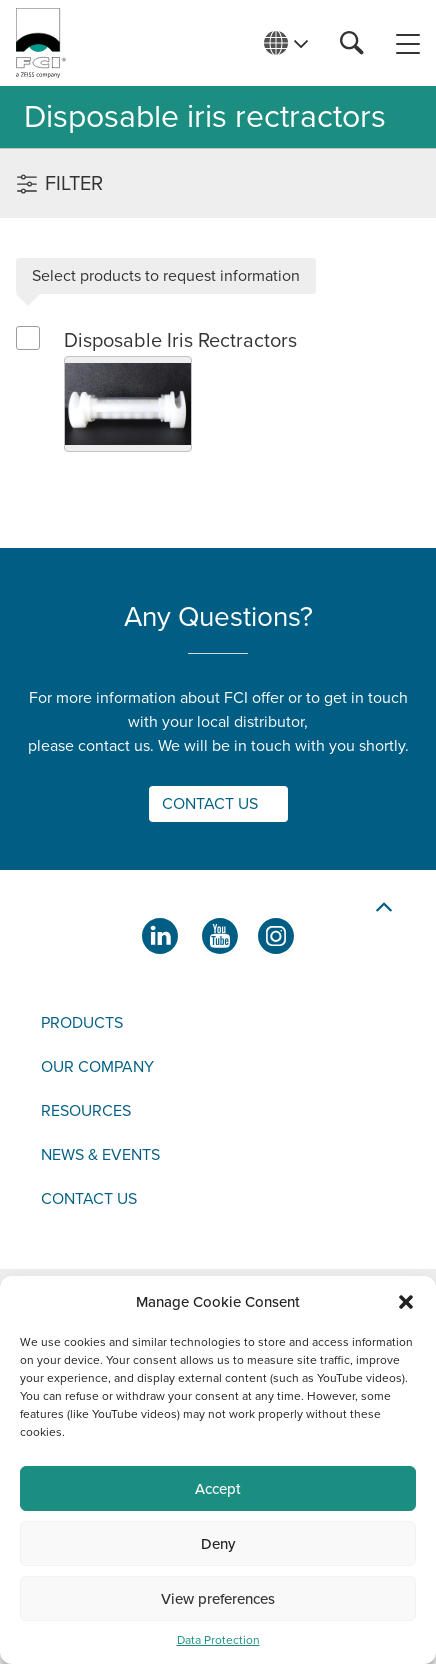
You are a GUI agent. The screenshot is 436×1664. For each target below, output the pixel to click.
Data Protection (218, 1640)
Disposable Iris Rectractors (180, 341)
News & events (100, 1155)
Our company (97, 1067)
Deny (218, 1544)
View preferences (218, 1599)
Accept (218, 1489)
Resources (86, 1111)
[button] (406, 1302)
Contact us (89, 1199)
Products (82, 1023)
